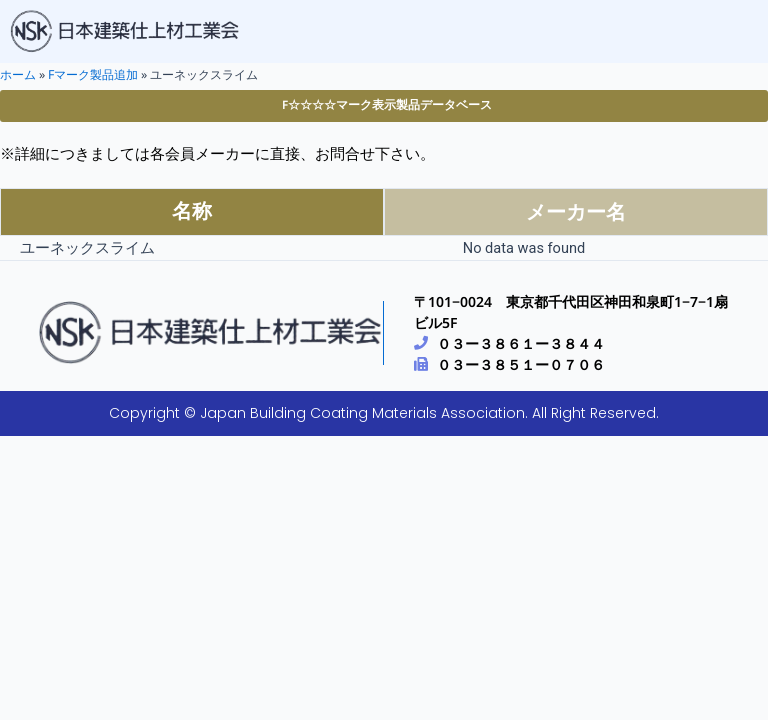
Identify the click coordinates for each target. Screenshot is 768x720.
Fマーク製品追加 (93, 74)
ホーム (18, 74)
